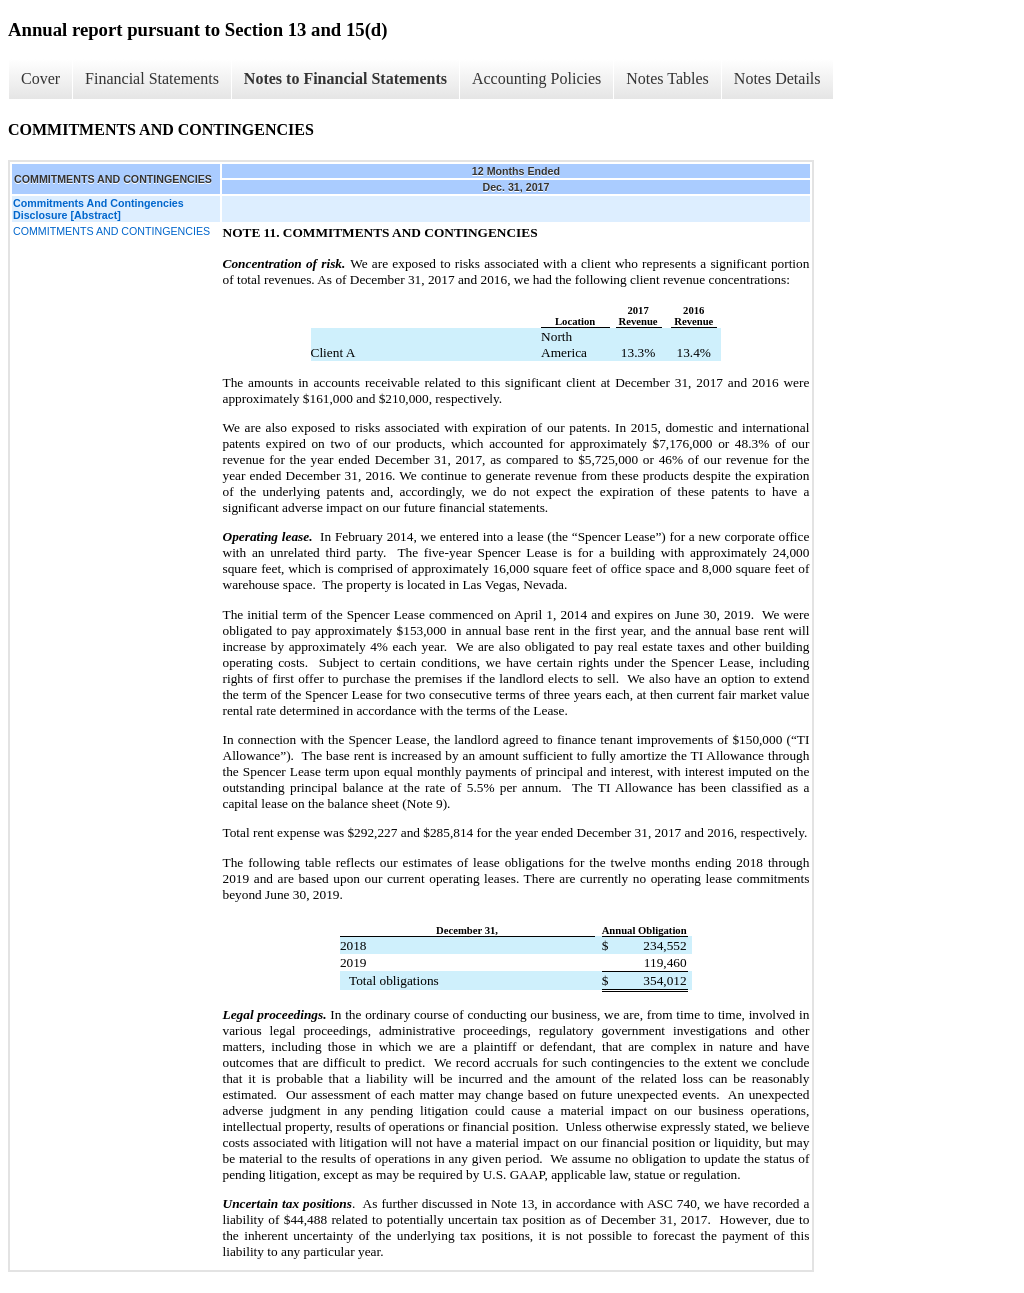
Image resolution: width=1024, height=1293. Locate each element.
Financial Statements (152, 78)
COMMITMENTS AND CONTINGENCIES (111, 231)
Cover (40, 78)
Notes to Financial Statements (345, 78)
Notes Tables (667, 78)
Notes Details (777, 78)
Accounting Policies (536, 78)
